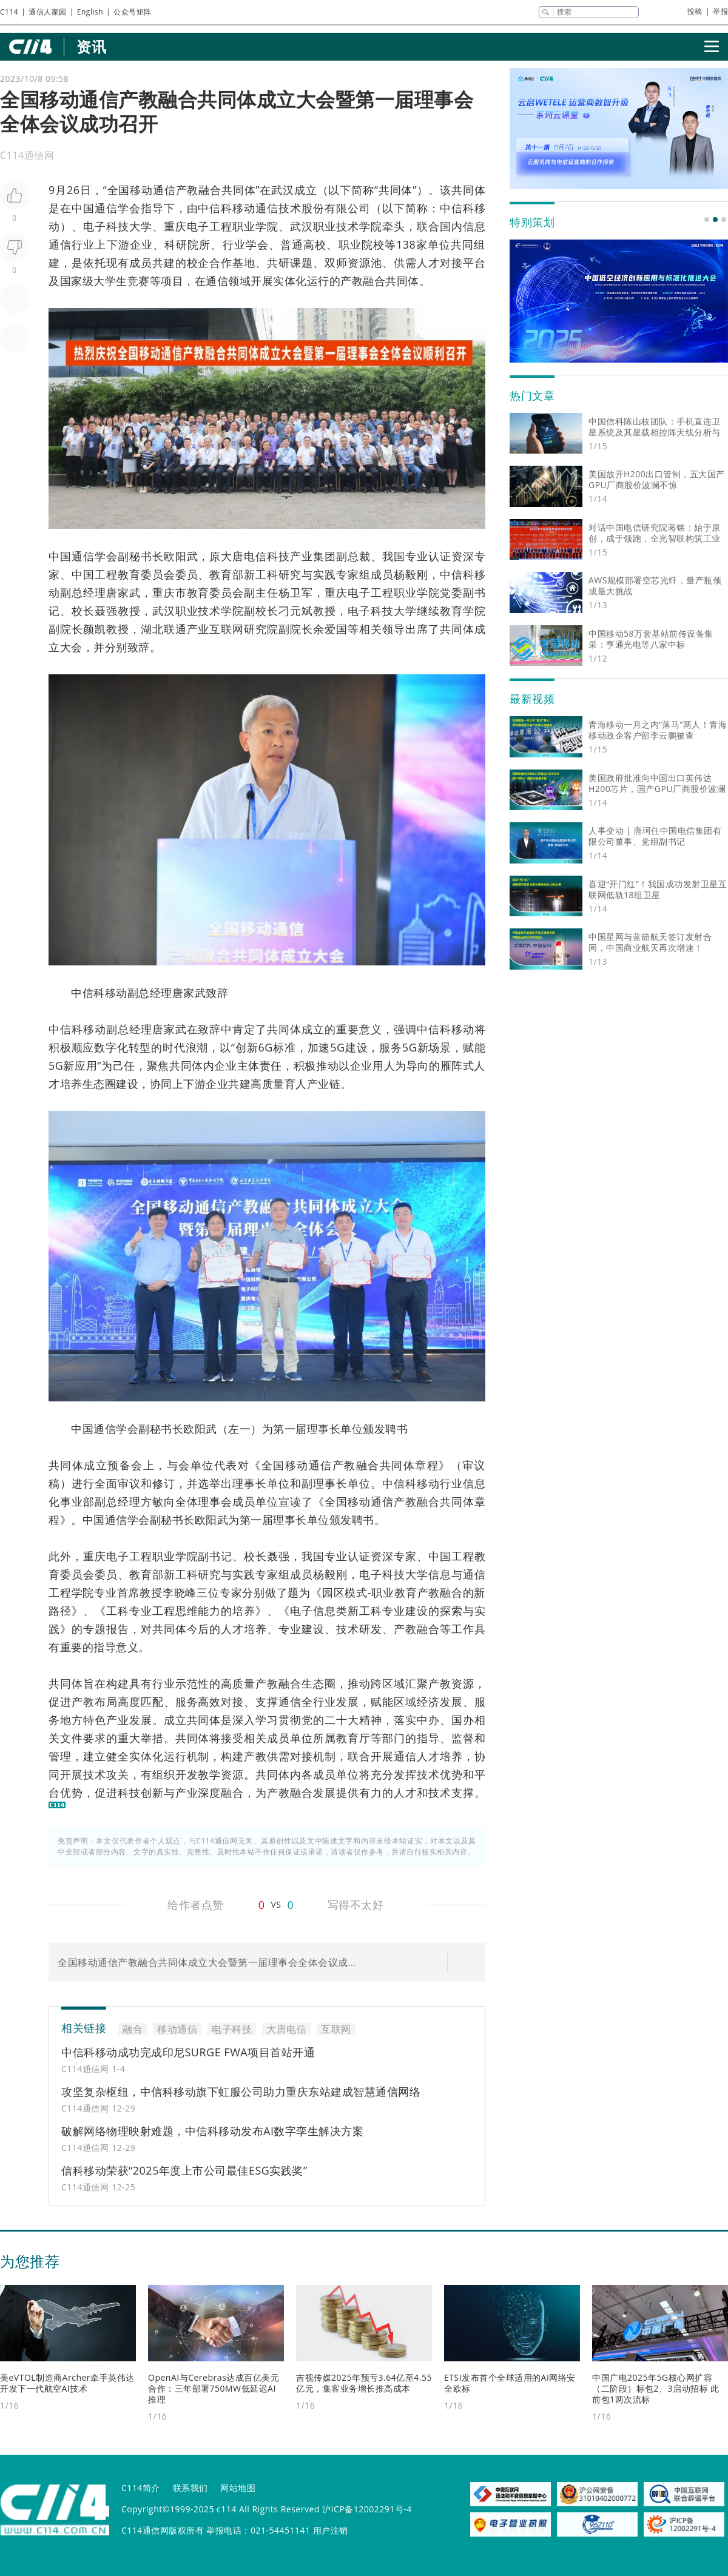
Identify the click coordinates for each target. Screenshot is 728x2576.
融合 (209, 190)
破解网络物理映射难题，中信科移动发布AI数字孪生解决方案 (212, 2131)
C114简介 (140, 2488)
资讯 (91, 46)
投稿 (695, 11)
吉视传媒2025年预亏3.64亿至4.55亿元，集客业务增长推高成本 (364, 2383)
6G (265, 1047)
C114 (9, 12)
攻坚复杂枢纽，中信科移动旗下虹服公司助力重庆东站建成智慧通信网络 (240, 2091)
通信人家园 (48, 12)
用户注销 (330, 2530)
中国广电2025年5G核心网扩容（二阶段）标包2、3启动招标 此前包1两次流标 (656, 2388)
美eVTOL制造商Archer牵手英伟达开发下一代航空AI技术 (67, 2383)
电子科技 (106, 226)
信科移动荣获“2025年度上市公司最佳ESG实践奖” (184, 2170)
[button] (706, 219)
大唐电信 (244, 556)
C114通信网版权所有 (162, 2530)
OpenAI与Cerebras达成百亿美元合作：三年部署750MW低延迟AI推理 (213, 2388)
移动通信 (152, 190)
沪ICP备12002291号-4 (367, 2509)
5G (337, 1047)
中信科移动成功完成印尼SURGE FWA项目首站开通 (188, 2052)
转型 (140, 1047)
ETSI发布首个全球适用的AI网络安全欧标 (510, 2383)
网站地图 (237, 2488)
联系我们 (190, 2488)
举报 (720, 11)
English (90, 12)
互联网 (226, 629)
